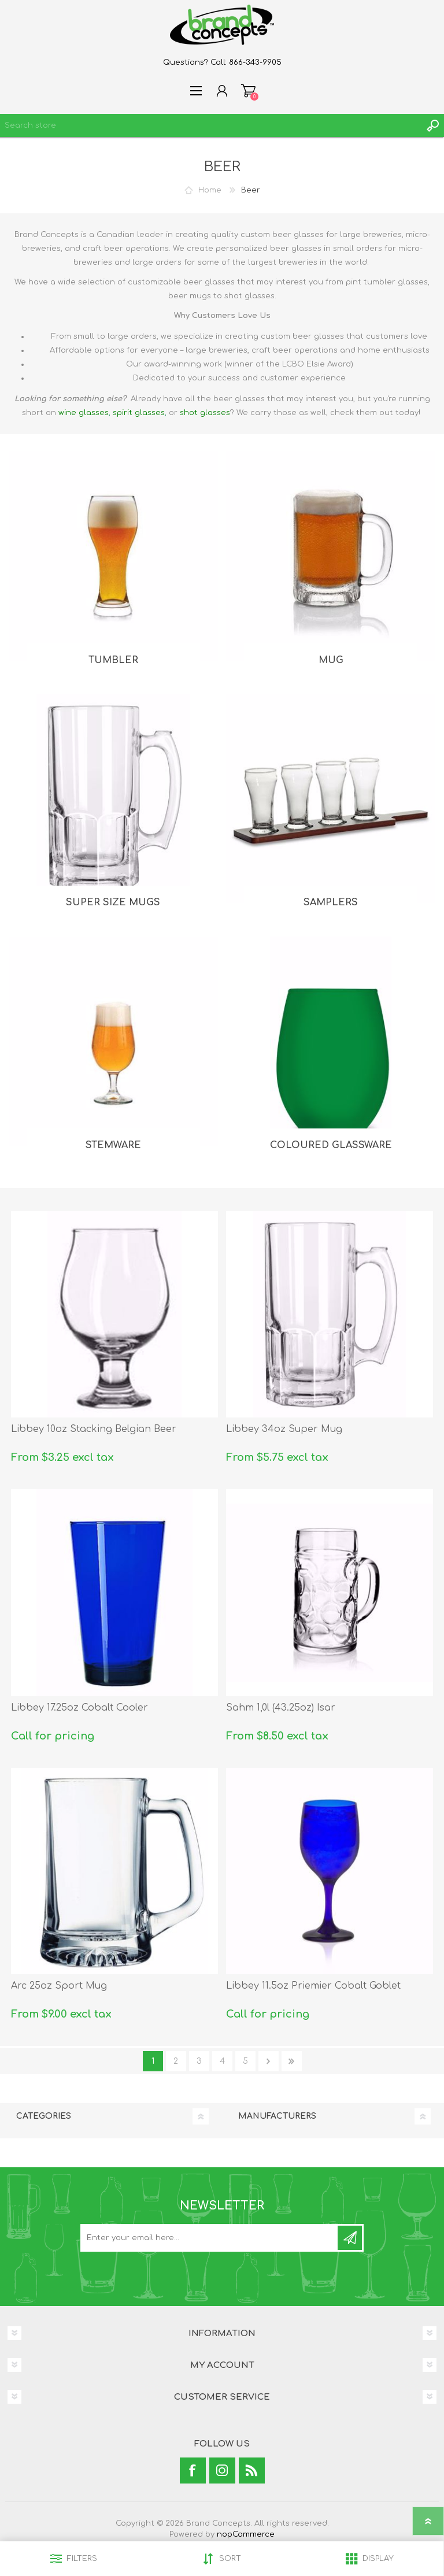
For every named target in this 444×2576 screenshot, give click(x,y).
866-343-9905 (255, 62)
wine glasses (83, 413)
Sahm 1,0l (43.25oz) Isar (280, 1707)
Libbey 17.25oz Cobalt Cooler (79, 1707)
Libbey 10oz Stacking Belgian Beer (93, 1429)
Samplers (331, 902)
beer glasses (239, 399)
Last (292, 2061)
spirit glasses (139, 413)
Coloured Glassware (331, 1145)
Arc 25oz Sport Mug (59, 1986)
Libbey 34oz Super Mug (284, 1429)
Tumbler (113, 660)
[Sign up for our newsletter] (210, 2238)
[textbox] (210, 125)
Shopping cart (248, 90)
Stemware (113, 1145)
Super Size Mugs (113, 902)
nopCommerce (246, 2534)
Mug (331, 660)
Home (209, 190)
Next (268, 2061)
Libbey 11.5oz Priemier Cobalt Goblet (313, 1986)
